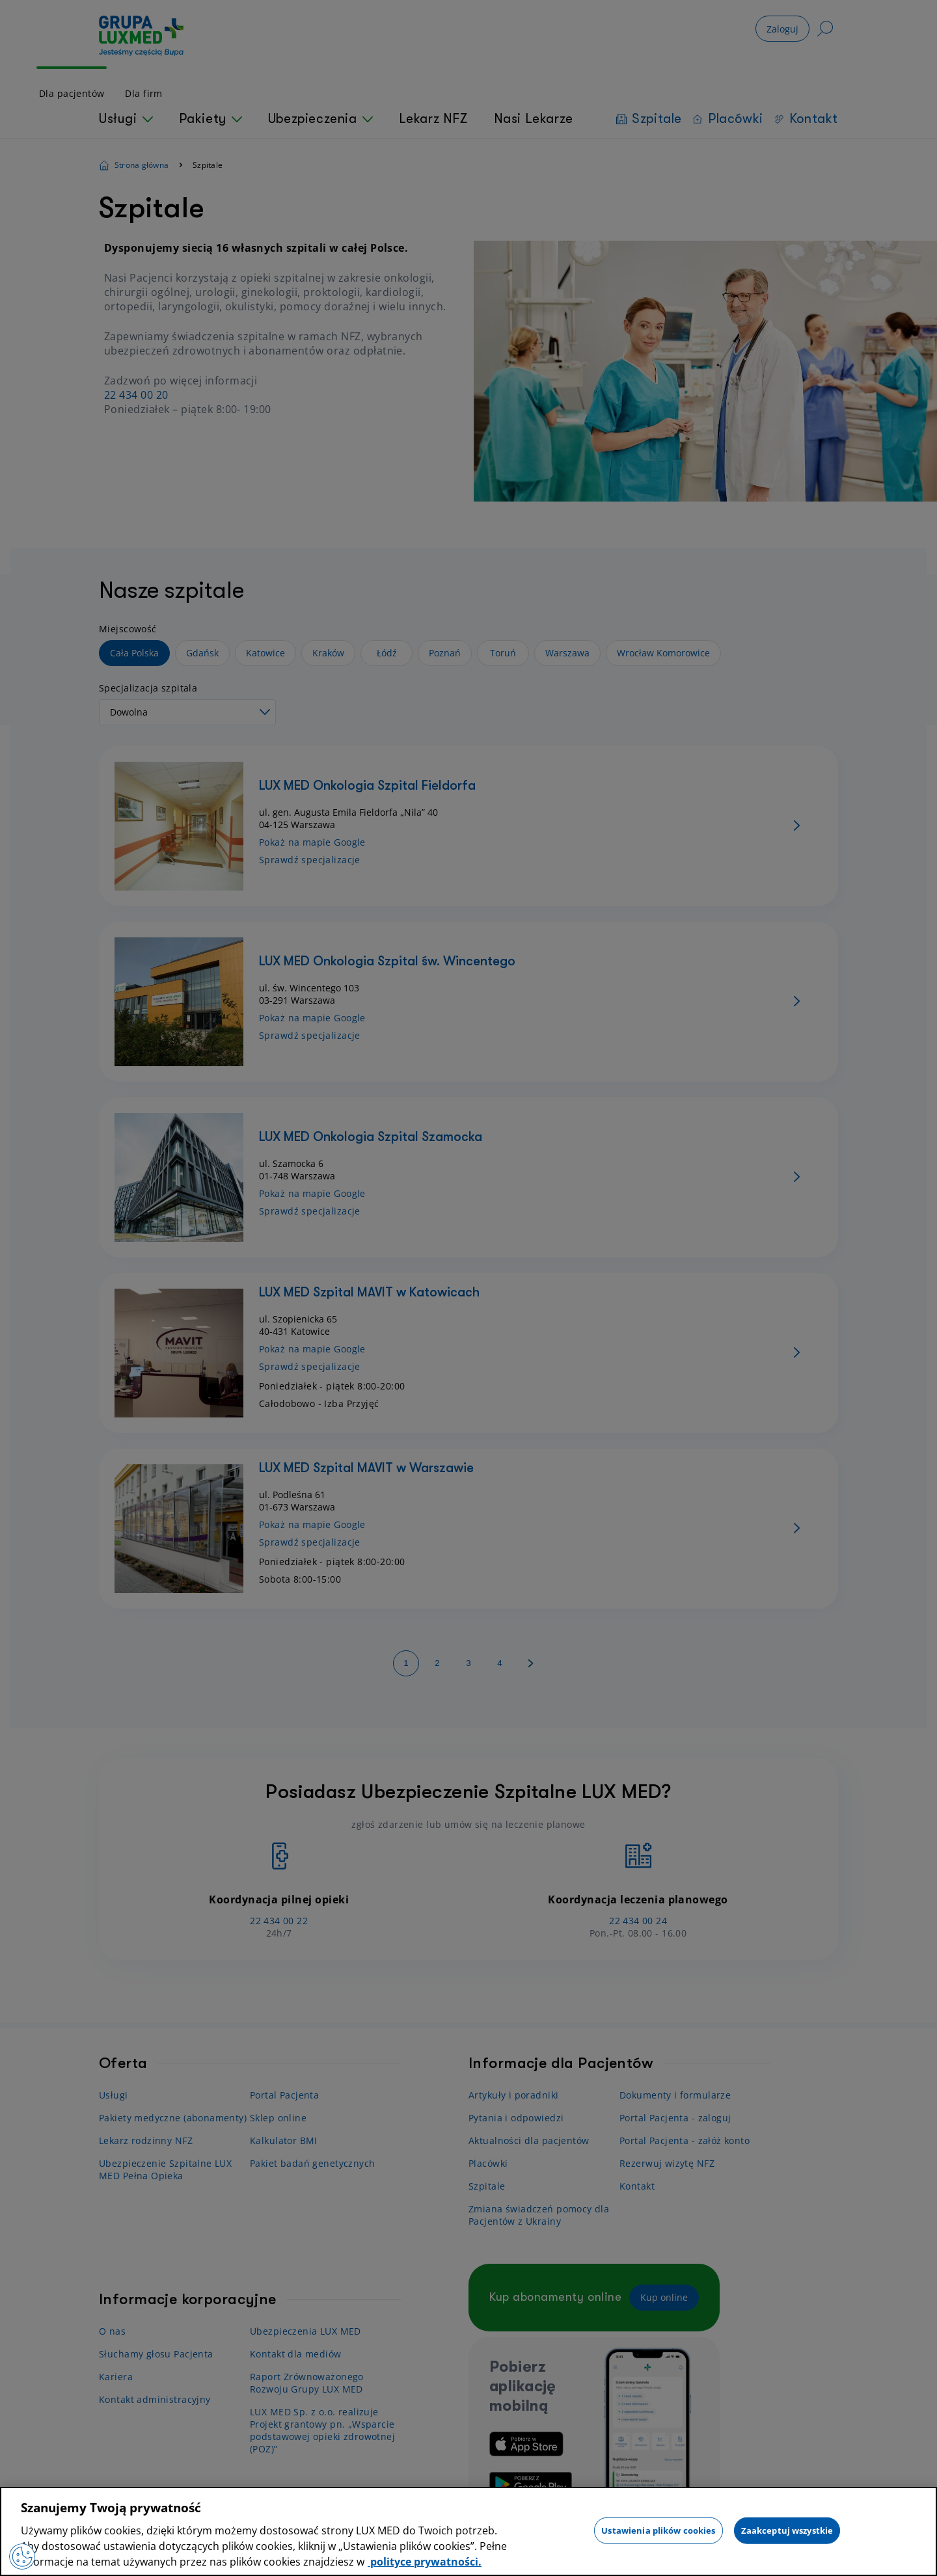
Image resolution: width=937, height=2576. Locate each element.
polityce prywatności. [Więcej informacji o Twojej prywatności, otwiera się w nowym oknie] (425, 2562)
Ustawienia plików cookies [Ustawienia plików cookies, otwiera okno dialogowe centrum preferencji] (658, 2530)
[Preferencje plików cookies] (22, 2556)
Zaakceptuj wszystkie (787, 2530)
